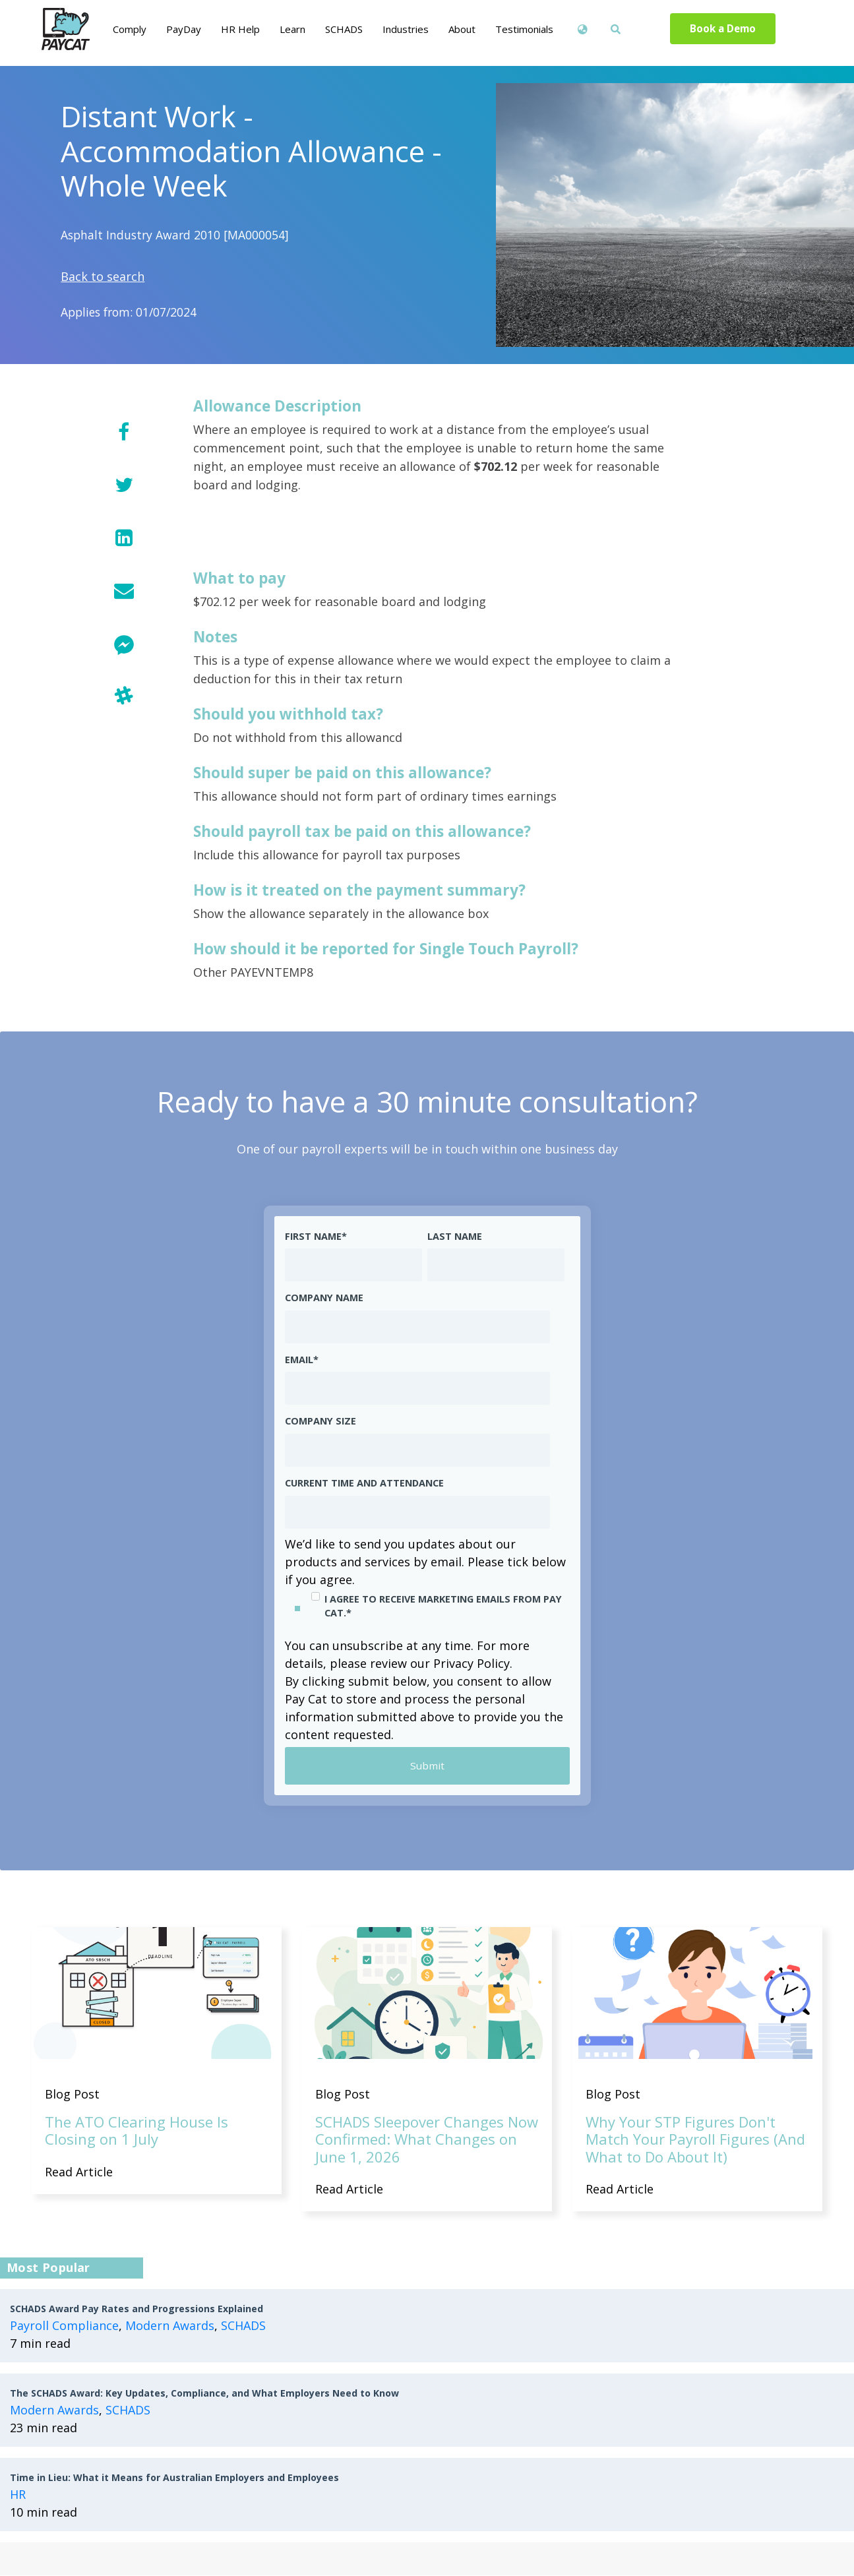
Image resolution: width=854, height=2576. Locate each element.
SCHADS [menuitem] (344, 29)
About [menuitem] (461, 29)
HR (18, 2495)
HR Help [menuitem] (240, 29)
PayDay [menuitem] (183, 29)
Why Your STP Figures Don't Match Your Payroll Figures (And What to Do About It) (695, 2139)
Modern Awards (169, 2326)
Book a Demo (722, 29)
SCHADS (243, 2326)
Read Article (79, 2172)
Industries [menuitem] (405, 29)
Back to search (102, 276)
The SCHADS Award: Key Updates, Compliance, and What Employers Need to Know (204, 2393)
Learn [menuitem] (292, 29)
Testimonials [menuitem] (524, 29)
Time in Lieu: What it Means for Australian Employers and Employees (174, 2478)
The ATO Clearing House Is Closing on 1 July (136, 2130)
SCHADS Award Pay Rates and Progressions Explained (136, 2309)
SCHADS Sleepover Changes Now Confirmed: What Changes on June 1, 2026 (426, 2139)
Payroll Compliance (64, 2326)
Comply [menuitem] (129, 29)
